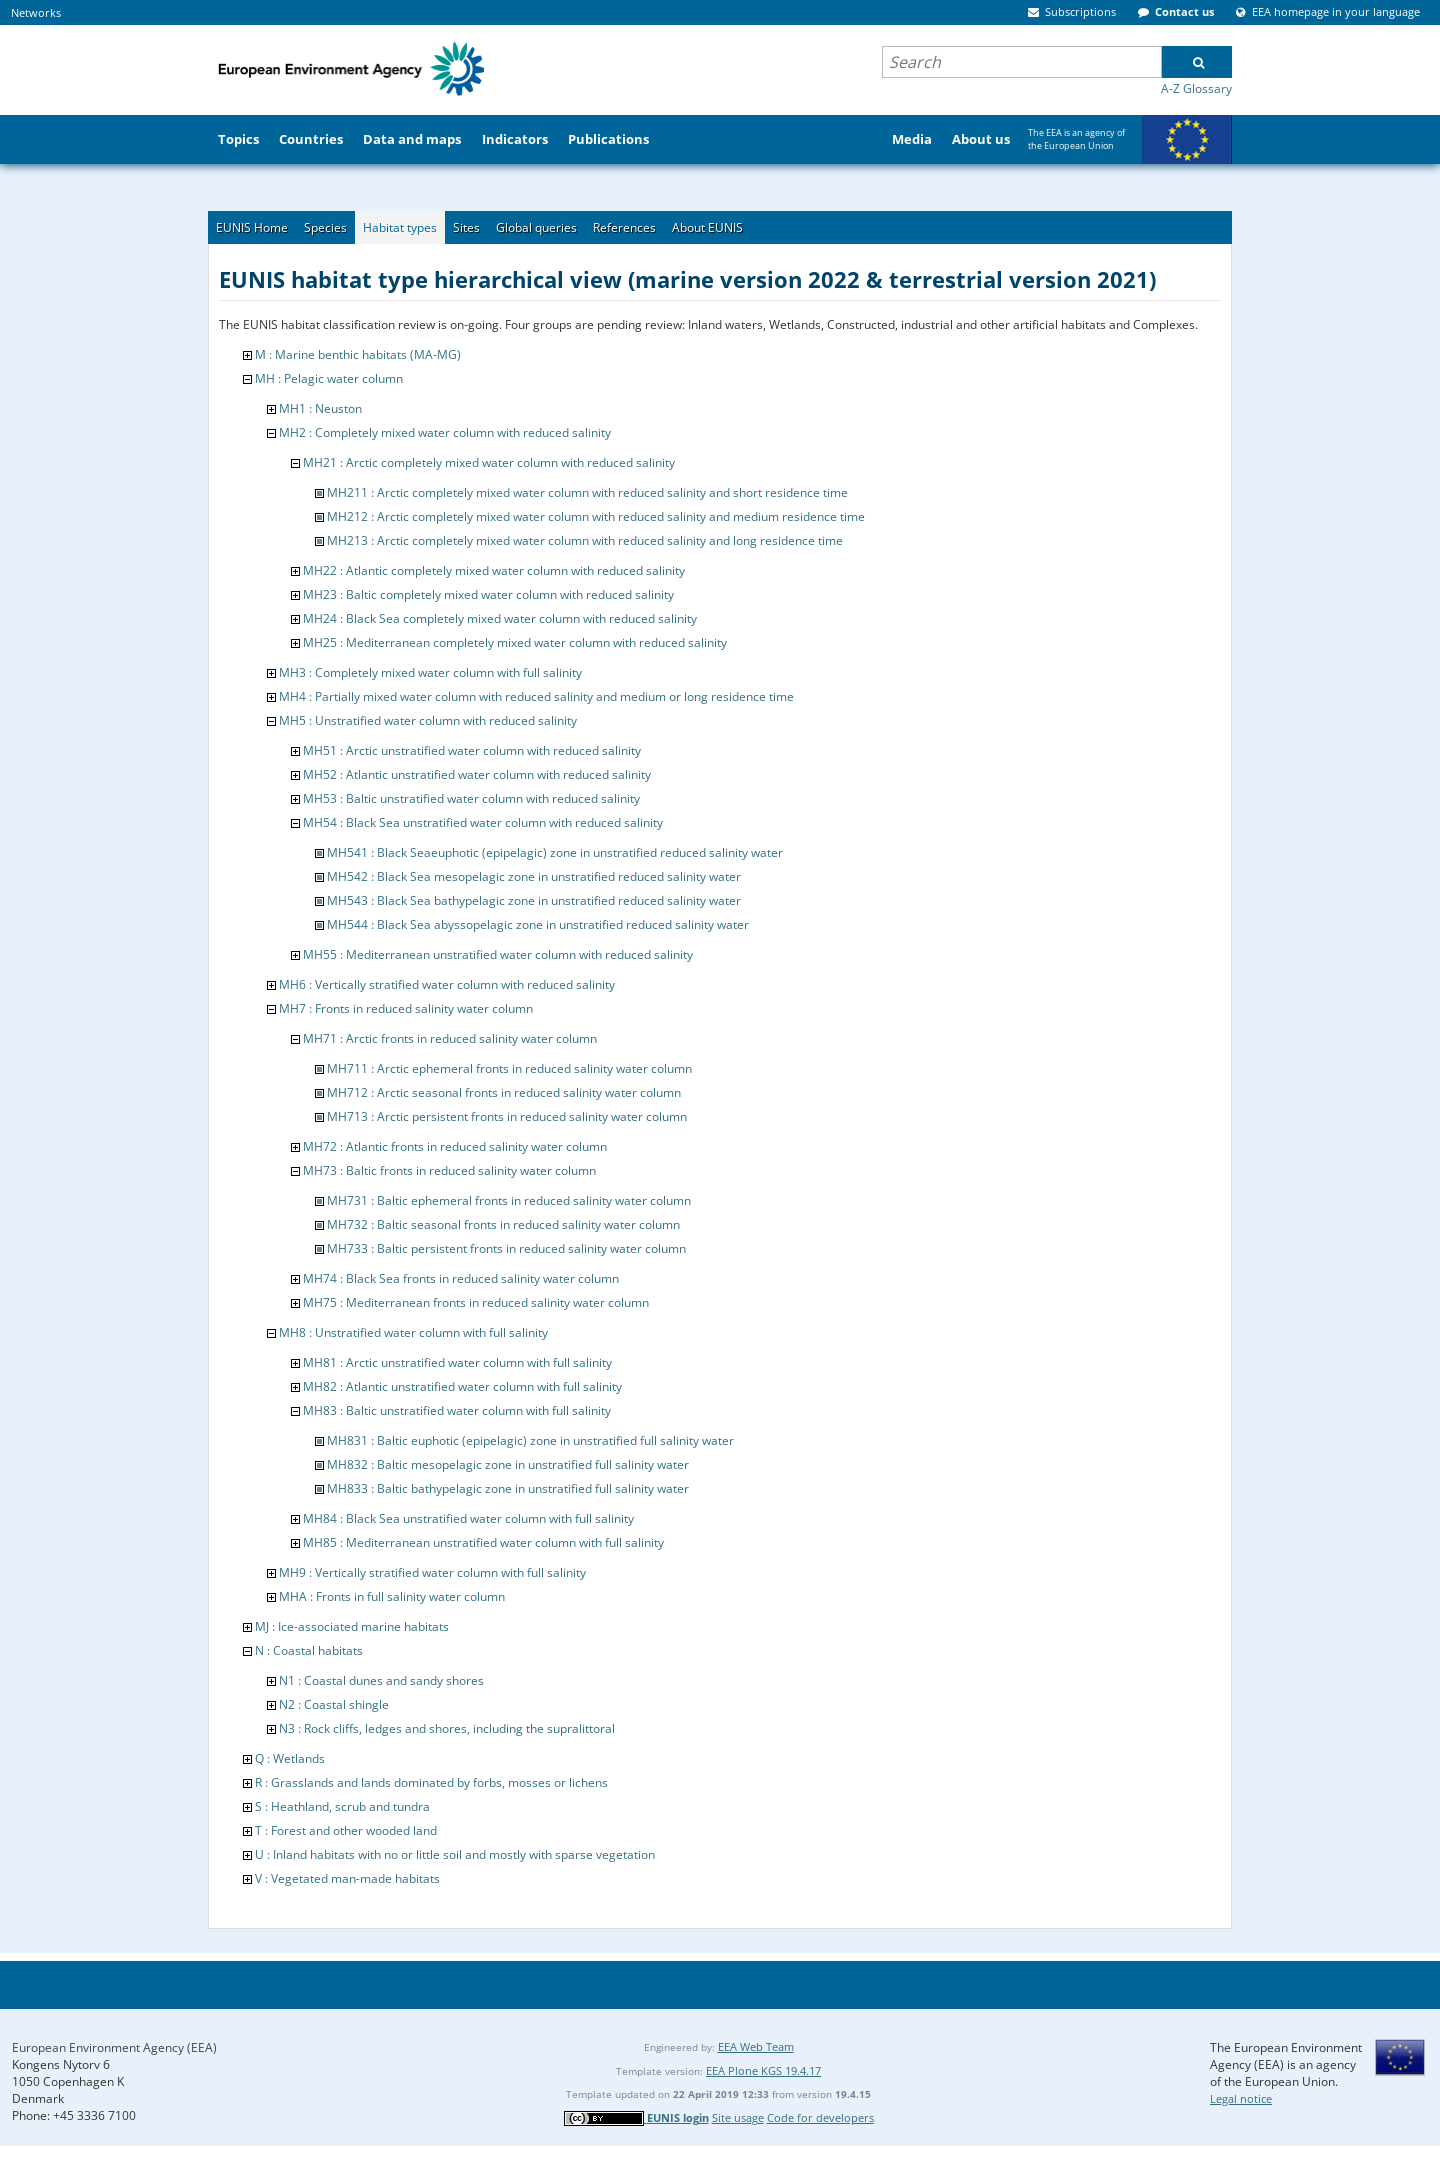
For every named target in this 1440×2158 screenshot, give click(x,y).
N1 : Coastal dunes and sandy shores (381, 1680)
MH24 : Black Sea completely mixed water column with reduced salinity (500, 618)
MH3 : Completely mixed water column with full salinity (430, 672)
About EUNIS (707, 227)
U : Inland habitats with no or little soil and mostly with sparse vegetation (455, 1854)
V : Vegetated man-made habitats (347, 1878)
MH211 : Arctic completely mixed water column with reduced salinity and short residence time (587, 492)
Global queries (536, 227)
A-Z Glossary (1196, 88)
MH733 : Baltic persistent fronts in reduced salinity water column (506, 1248)
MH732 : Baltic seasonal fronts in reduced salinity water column (503, 1224)
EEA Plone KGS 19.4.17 (763, 2070)
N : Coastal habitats (309, 1650)
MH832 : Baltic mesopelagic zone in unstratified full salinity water (508, 1464)
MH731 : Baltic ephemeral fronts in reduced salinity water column (509, 1200)
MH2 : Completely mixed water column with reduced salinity (445, 432)
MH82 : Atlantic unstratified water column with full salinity (462, 1386)
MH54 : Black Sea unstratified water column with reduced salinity (483, 822)
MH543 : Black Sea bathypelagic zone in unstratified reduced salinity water (534, 900)
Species (325, 227)
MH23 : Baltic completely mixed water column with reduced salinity (488, 594)
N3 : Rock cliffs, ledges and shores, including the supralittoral (447, 1728)
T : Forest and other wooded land (346, 1830)
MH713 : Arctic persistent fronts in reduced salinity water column (507, 1116)
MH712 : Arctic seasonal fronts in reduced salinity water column (504, 1092)
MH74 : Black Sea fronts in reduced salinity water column (461, 1278)
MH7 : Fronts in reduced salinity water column (406, 1008)
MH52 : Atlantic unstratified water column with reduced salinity (477, 774)
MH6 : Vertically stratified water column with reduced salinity (447, 984)
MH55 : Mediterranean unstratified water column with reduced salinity (498, 954)
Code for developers (820, 2117)
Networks (36, 12)
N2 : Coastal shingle (334, 1704)
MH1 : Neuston (320, 408)
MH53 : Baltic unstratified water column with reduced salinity (471, 798)
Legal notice (1241, 2098)
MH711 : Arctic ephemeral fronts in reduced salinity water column (509, 1068)
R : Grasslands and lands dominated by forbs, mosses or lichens (431, 1782)
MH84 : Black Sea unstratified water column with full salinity (468, 1518)
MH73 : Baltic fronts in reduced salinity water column (449, 1170)
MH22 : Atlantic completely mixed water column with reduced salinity (494, 570)
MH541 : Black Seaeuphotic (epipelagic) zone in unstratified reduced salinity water (555, 852)
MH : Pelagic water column (329, 378)
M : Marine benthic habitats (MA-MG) (358, 354)
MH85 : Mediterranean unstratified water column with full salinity (483, 1542)
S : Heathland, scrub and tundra (342, 1806)
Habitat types (400, 227)
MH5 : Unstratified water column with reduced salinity (428, 720)
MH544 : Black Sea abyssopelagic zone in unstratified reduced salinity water (538, 924)
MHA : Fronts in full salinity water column (392, 1596)
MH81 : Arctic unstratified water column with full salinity (457, 1362)
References (624, 227)
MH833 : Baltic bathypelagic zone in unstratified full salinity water (508, 1488)
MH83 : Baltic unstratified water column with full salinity (457, 1410)
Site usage (738, 2117)
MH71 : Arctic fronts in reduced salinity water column (450, 1038)
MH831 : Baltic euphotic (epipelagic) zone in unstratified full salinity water (530, 1440)
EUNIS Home (252, 227)
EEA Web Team (756, 2046)
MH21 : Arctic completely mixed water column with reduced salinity (489, 462)
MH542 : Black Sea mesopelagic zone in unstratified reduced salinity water (534, 876)
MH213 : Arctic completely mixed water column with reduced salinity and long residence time (585, 540)
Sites (466, 227)
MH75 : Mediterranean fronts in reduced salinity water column (476, 1302)
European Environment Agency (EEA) (114, 2047)
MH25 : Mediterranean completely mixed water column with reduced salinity (515, 642)
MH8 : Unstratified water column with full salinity (413, 1332)
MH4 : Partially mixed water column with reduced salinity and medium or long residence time (536, 696)
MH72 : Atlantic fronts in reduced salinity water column (455, 1146)
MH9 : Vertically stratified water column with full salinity (432, 1572)
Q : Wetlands (290, 1758)
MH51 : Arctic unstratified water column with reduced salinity (472, 750)
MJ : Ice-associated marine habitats (352, 1626)
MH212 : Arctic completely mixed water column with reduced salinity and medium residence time (596, 516)
